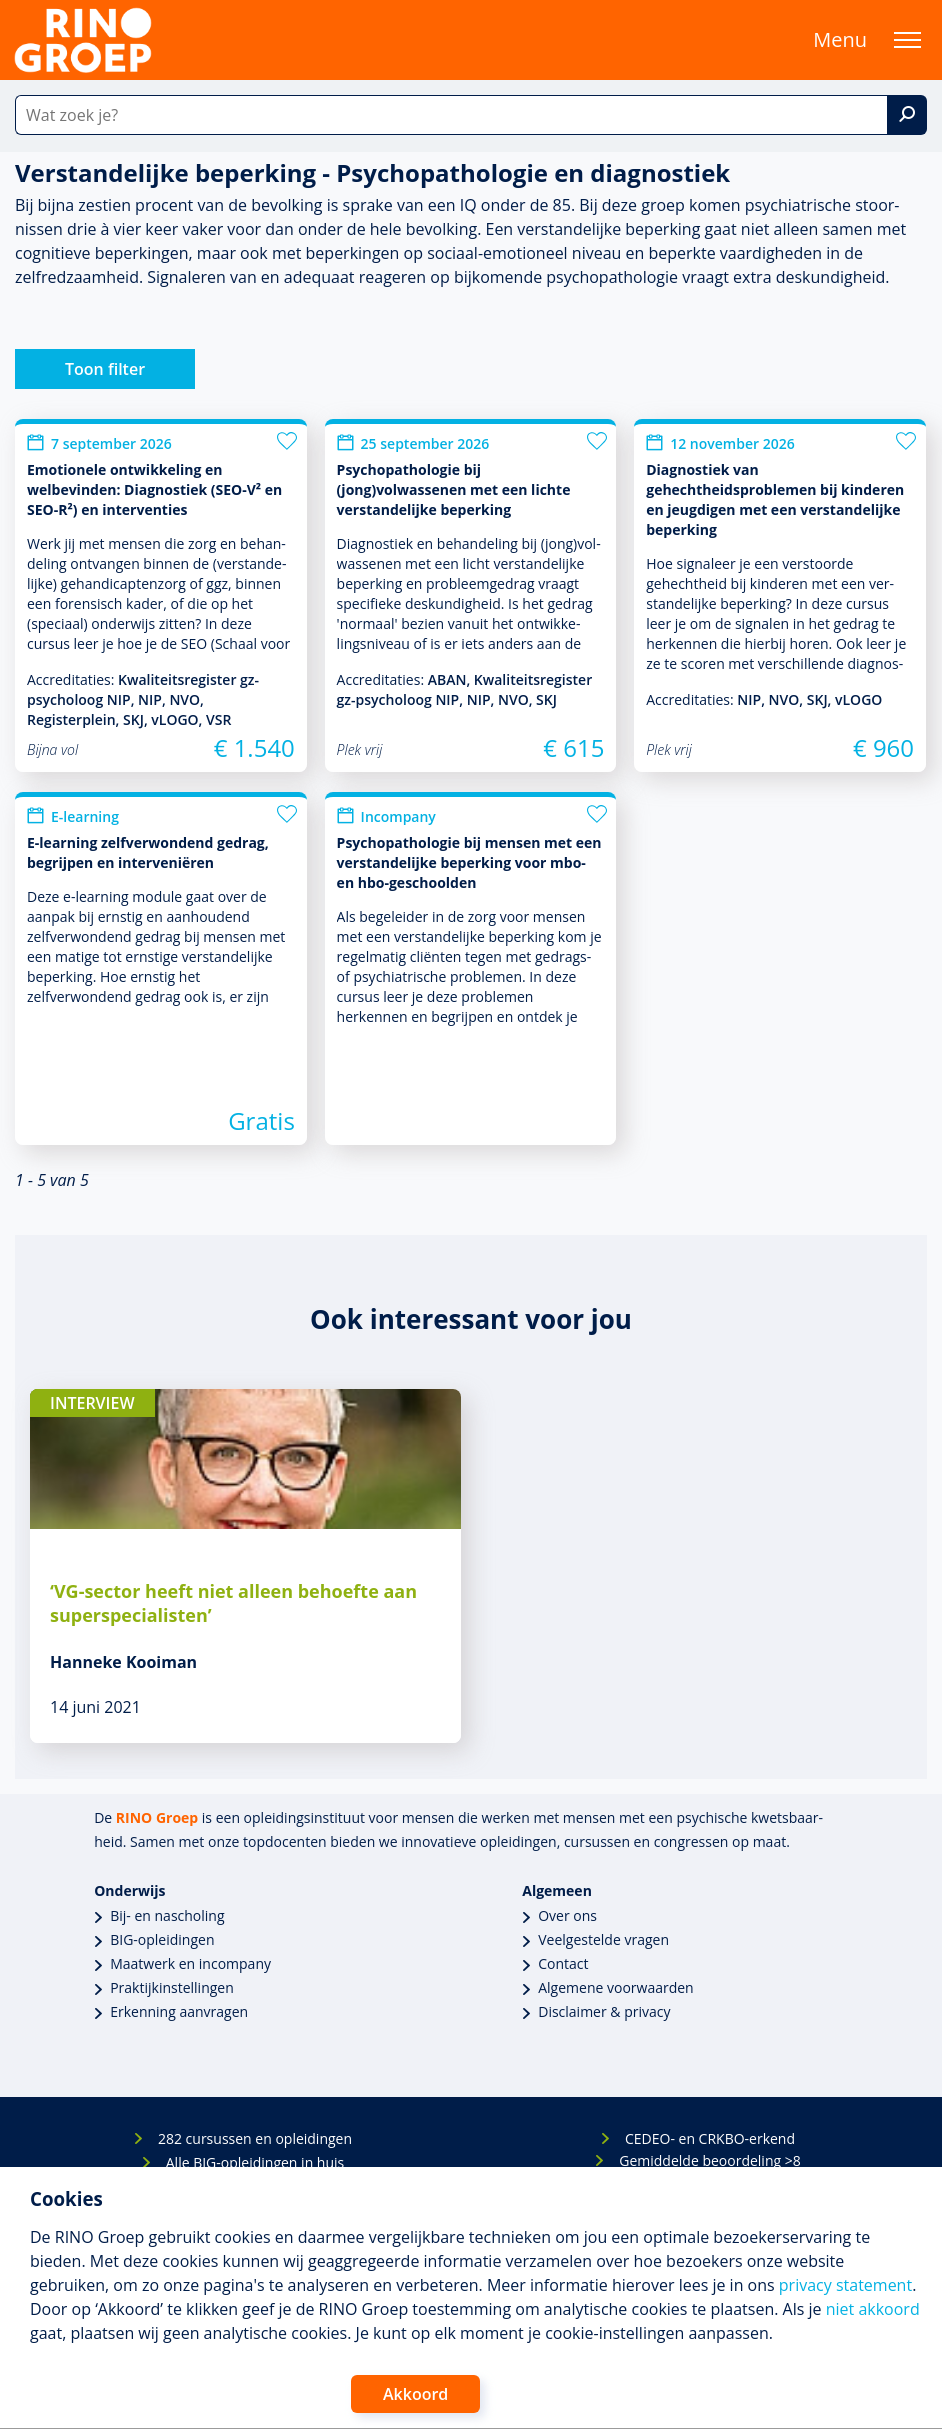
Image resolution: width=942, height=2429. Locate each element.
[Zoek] (907, 115)
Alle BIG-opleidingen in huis (255, 2162)
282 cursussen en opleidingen (255, 2138)
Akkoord (415, 2394)
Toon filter (105, 369)
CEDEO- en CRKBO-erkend (710, 2138)
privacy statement (845, 2285)
